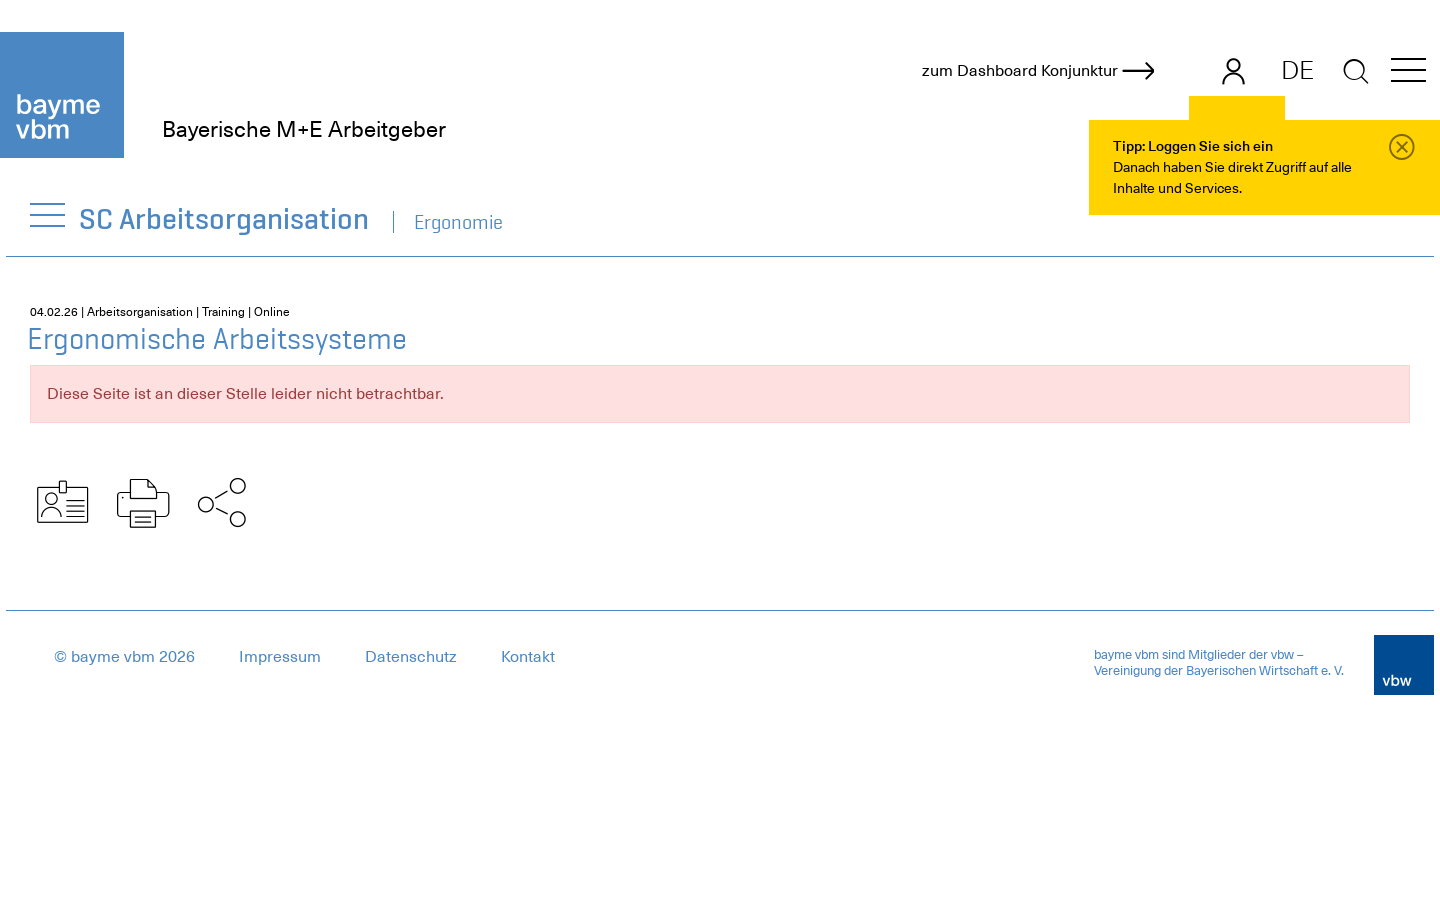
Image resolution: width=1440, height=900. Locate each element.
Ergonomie (458, 222)
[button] (1408, 73)
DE (1297, 70)
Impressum (280, 657)
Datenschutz (411, 657)
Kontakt (528, 657)
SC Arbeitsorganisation (225, 218)
